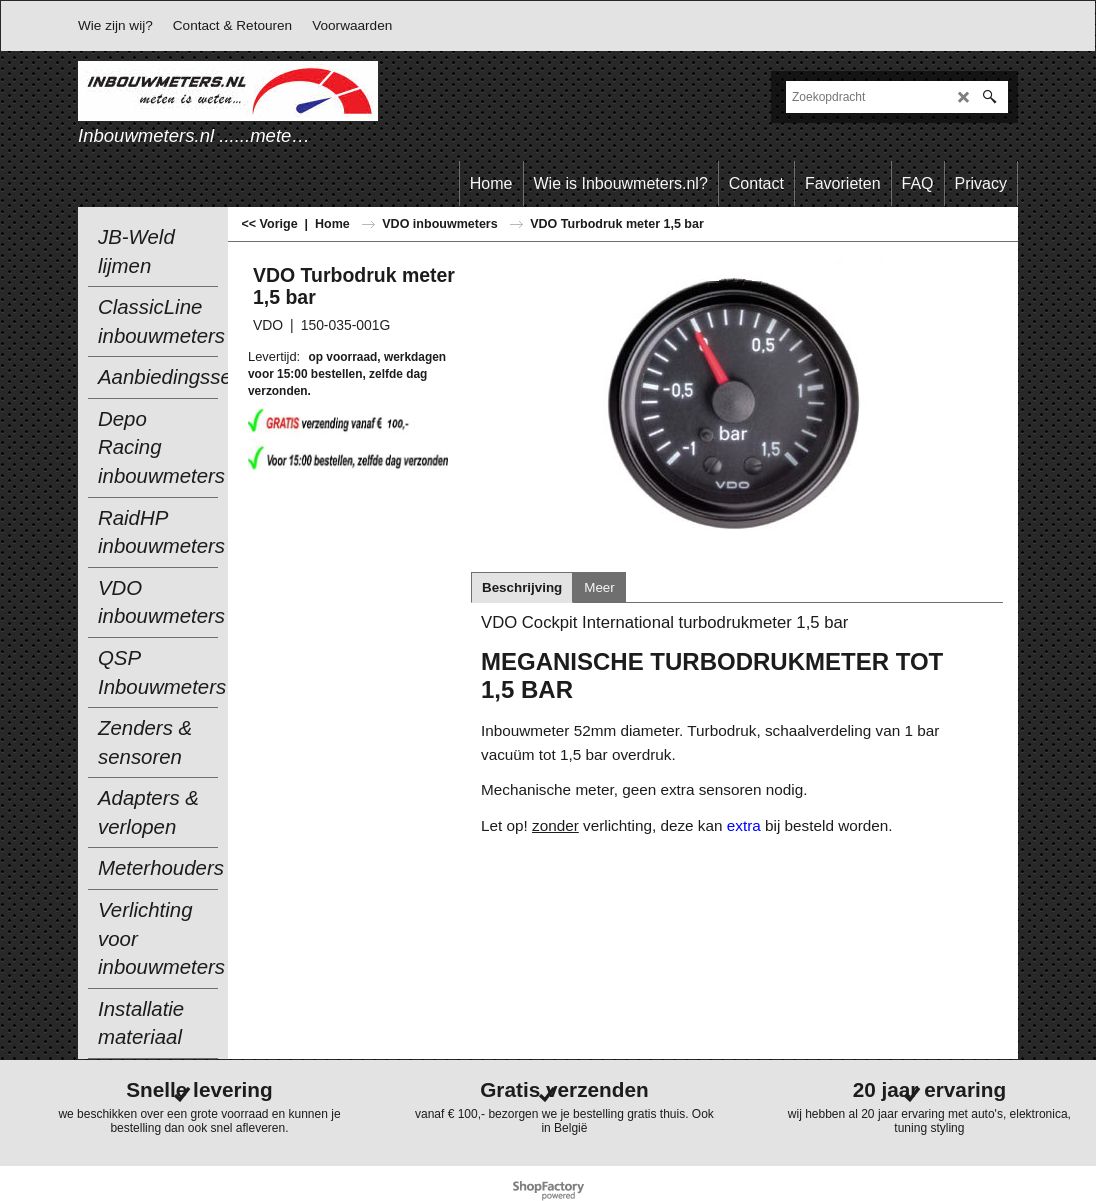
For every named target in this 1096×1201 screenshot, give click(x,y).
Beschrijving (522, 587)
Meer (599, 587)
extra (746, 825)
